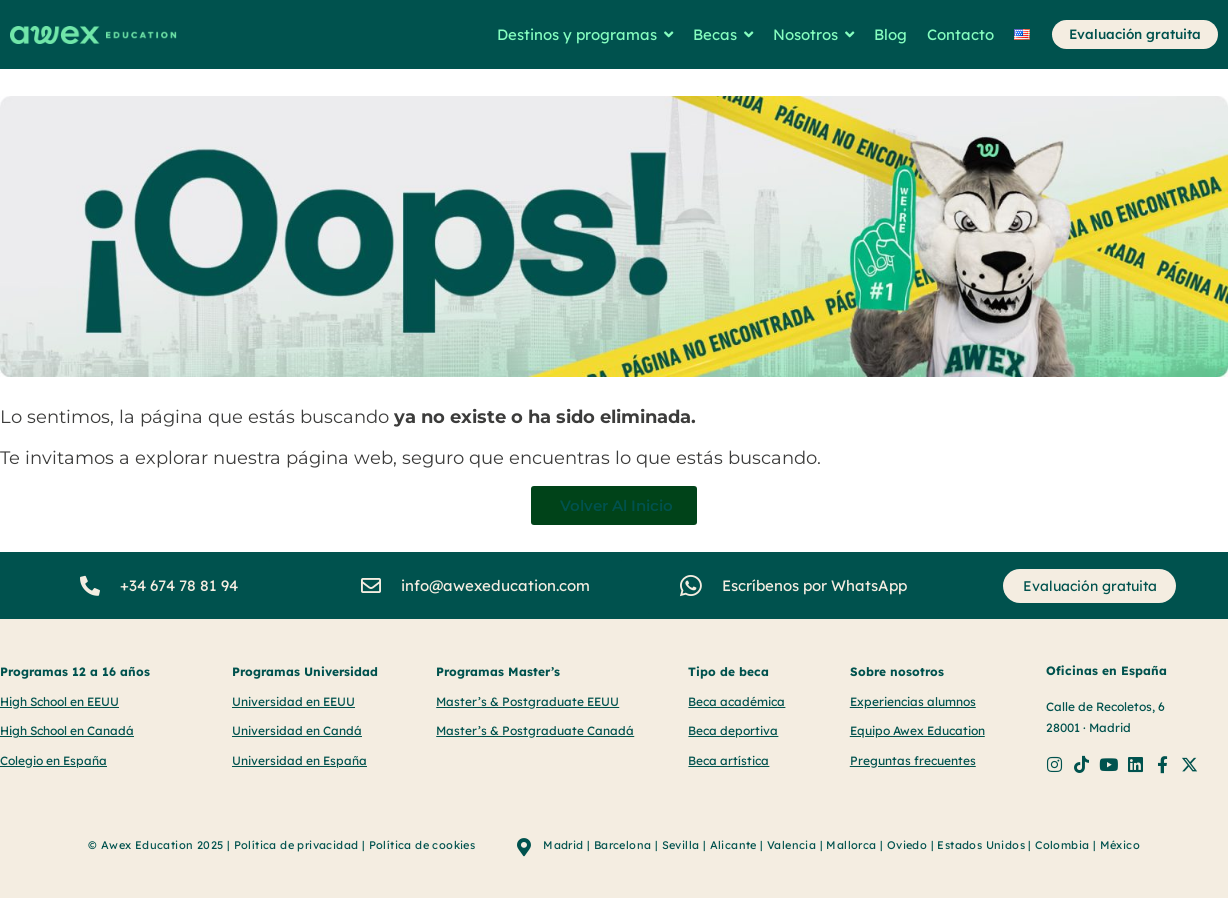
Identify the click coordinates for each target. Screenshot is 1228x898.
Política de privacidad (296, 845)
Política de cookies (422, 845)
